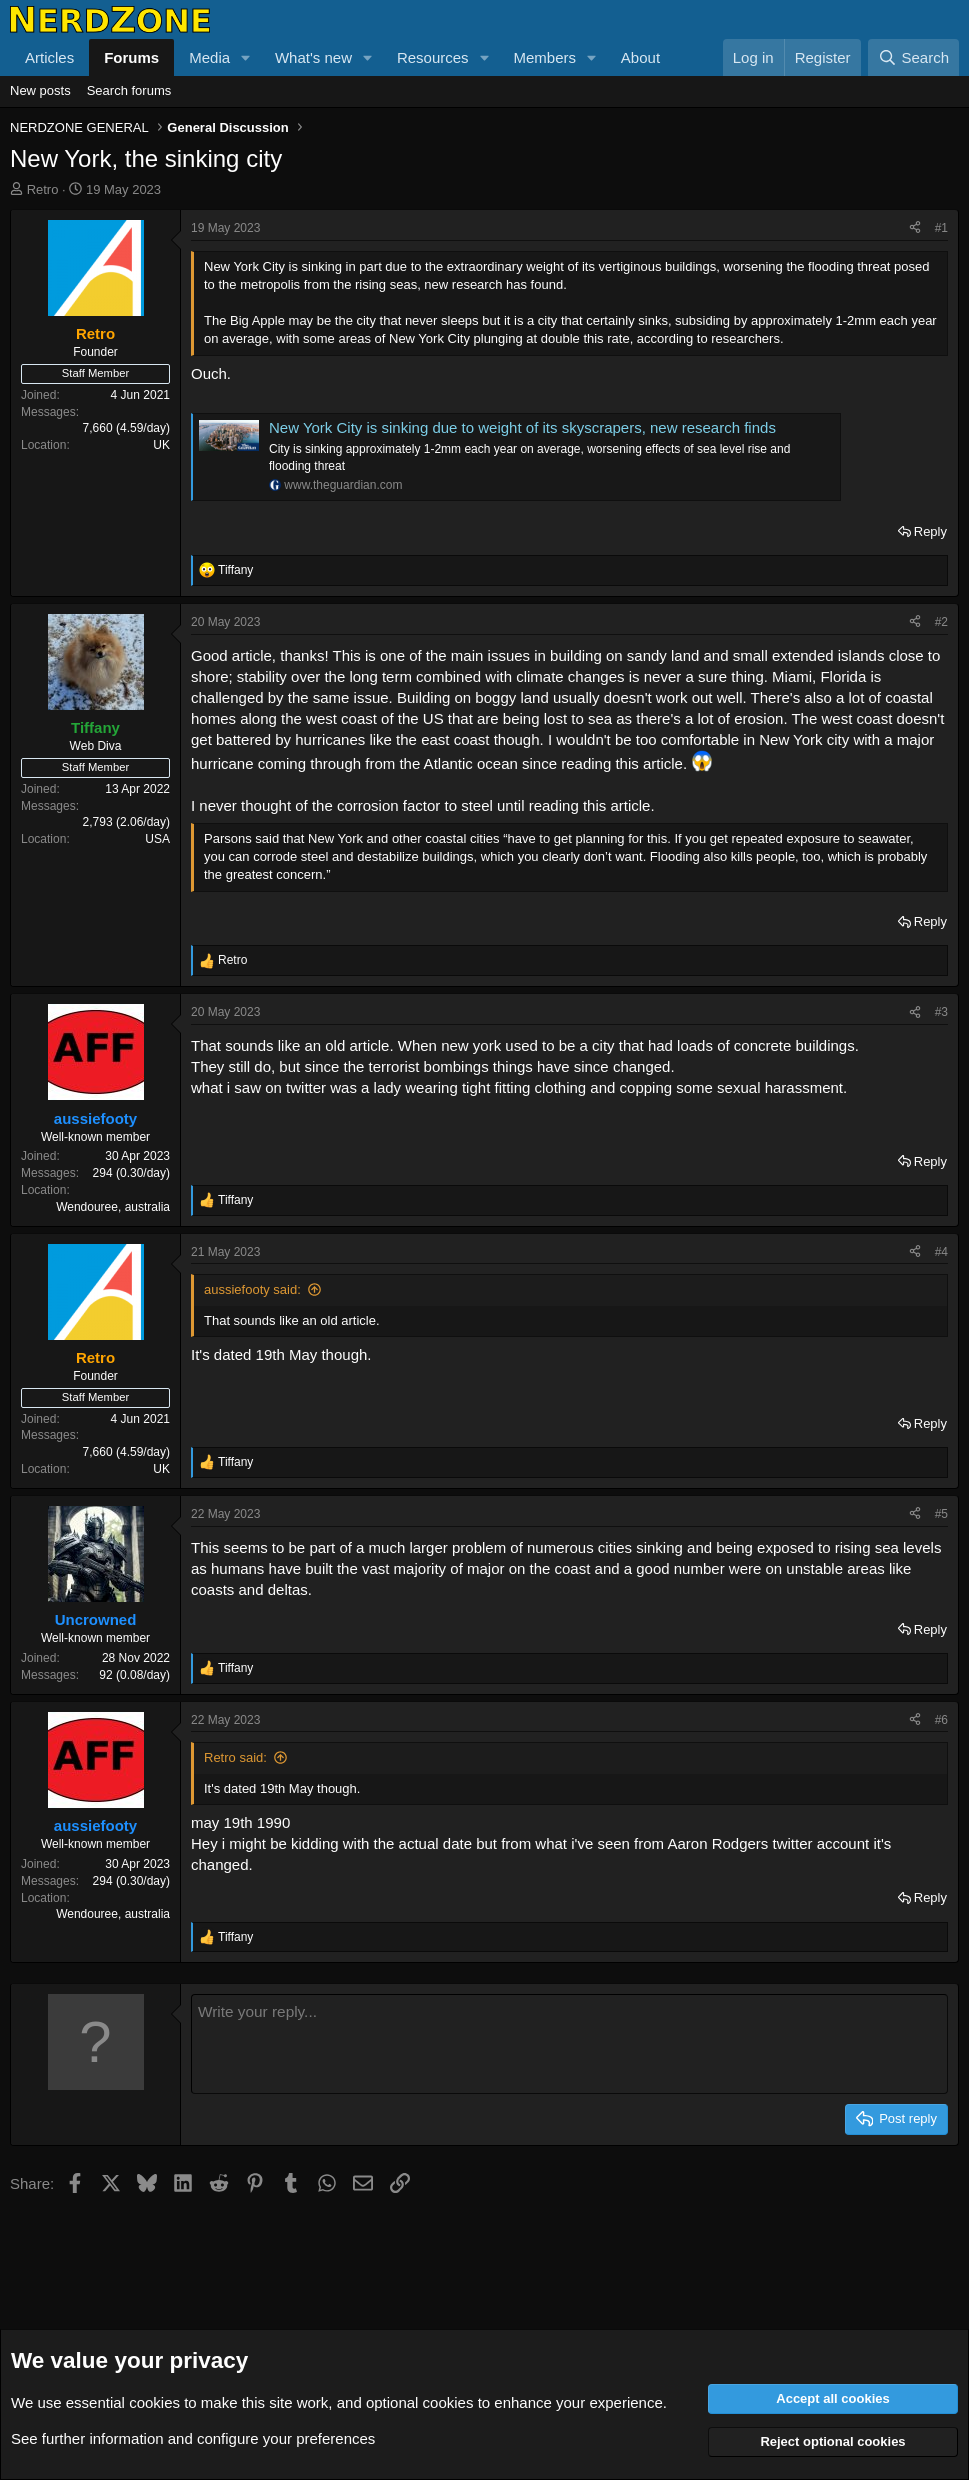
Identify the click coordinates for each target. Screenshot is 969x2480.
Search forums (129, 90)
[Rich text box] (569, 2044)
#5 (941, 1514)
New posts (40, 90)
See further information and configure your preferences (193, 2438)
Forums (131, 57)
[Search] (913, 57)
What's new (313, 57)
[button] (246, 57)
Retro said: (235, 1757)
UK (161, 445)
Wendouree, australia (113, 1207)
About (640, 57)
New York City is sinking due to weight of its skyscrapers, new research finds (522, 427)
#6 (941, 1720)
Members (544, 57)
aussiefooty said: (252, 1289)
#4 (941, 1252)
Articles (49, 57)
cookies (154, 2402)
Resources (433, 57)
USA (157, 839)
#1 (941, 228)
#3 (941, 1012)
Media (209, 57)
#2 (941, 622)
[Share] (915, 228)
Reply (930, 531)
